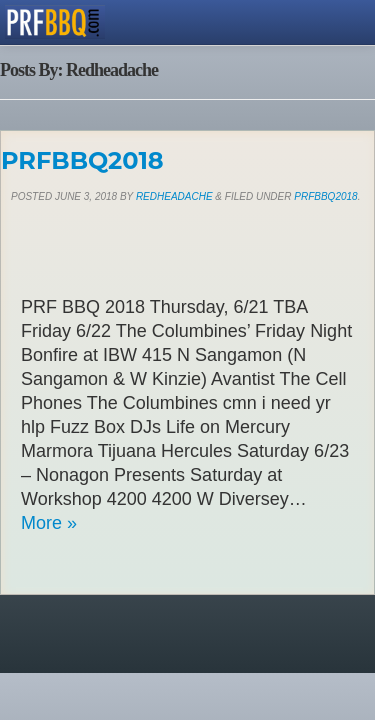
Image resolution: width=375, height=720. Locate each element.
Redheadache (174, 196)
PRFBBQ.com (55, 22)
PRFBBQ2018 (82, 160)
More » (49, 523)
